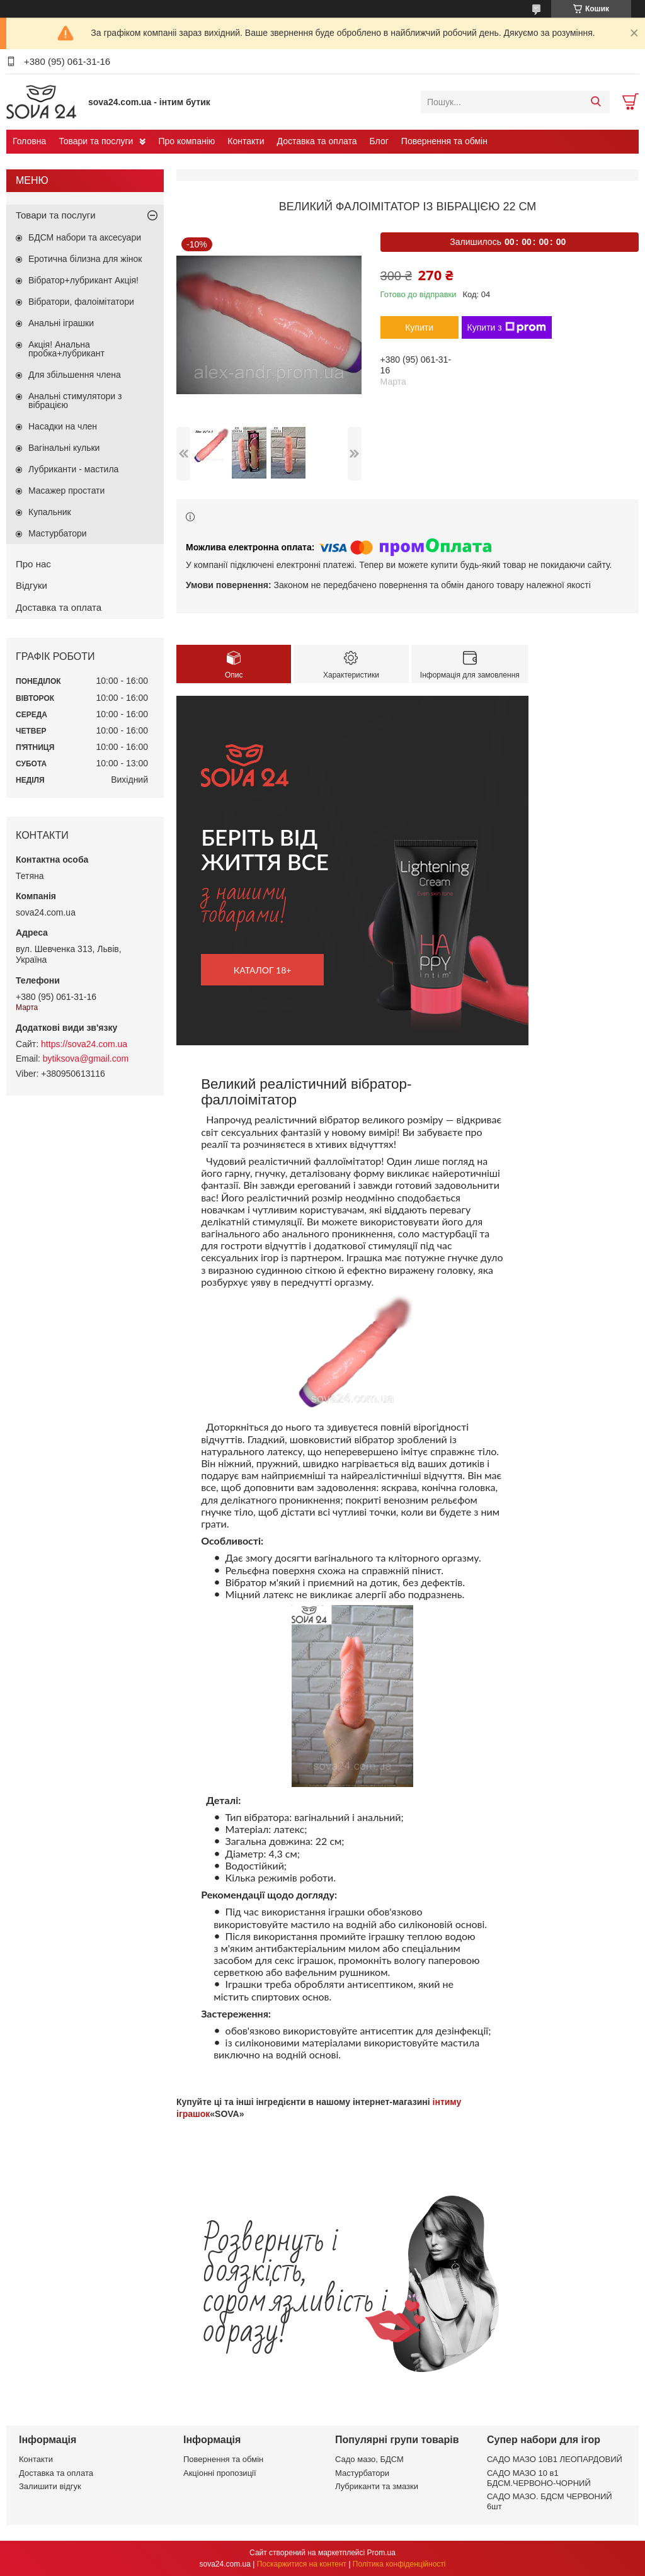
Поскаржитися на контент (301, 2564)
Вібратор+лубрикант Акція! (83, 280)
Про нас (33, 564)
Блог (379, 141)
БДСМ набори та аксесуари (84, 237)
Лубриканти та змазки (376, 2486)
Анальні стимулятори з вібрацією (75, 400)
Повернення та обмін (444, 141)
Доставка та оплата (317, 141)
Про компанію (186, 141)
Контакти (245, 141)
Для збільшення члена (74, 375)
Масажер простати (66, 490)
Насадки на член (62, 426)
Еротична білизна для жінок (85, 259)
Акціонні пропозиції (219, 2473)
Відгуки (31, 585)
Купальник (49, 512)
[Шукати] (595, 102)
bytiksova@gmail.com (85, 1058)
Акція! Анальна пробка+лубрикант (66, 348)
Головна (29, 141)
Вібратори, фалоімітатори (81, 302)
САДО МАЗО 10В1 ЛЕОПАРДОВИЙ (554, 2459)
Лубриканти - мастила (73, 469)
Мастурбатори (57, 533)
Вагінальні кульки (64, 448)
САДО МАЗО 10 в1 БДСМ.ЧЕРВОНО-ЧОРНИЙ (539, 2478)
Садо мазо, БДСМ (369, 2459)
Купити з (506, 327)
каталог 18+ (263, 970)
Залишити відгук (50, 2486)
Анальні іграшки (61, 323)
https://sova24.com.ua (84, 1044)
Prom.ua (381, 2552)
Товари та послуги (96, 141)
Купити (419, 327)
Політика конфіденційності (399, 2564)
